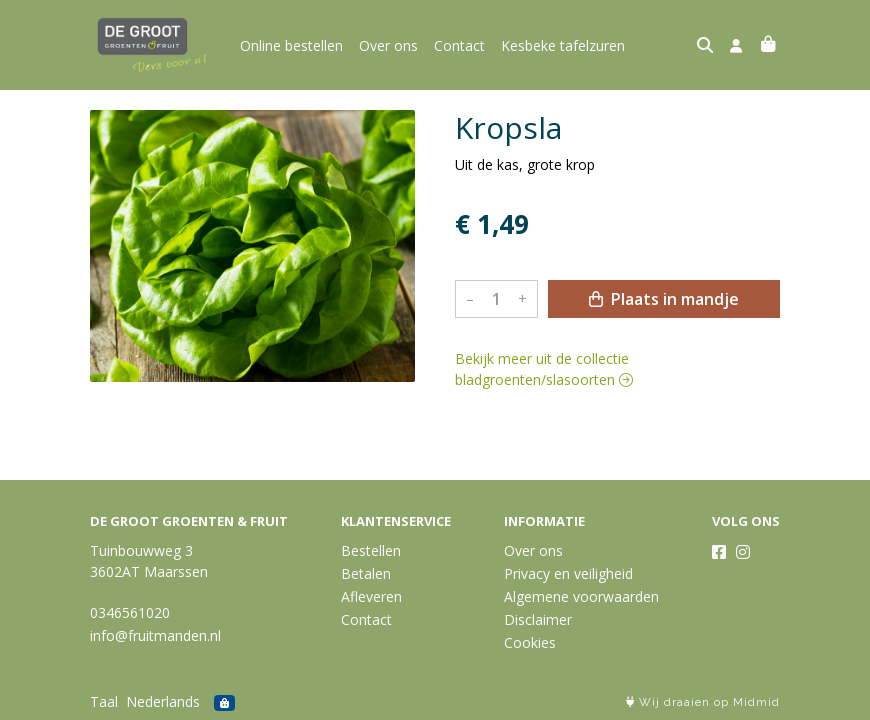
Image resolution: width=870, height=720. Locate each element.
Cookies (530, 642)
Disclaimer (538, 619)
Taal (104, 701)
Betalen (366, 573)
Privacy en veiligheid (568, 573)
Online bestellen (291, 45)
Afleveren (371, 596)
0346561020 (130, 612)
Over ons (388, 45)
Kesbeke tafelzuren (563, 45)
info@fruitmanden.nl (155, 635)
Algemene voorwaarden (581, 596)
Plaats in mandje (664, 299)
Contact (459, 45)
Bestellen (371, 550)
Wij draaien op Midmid (703, 702)
